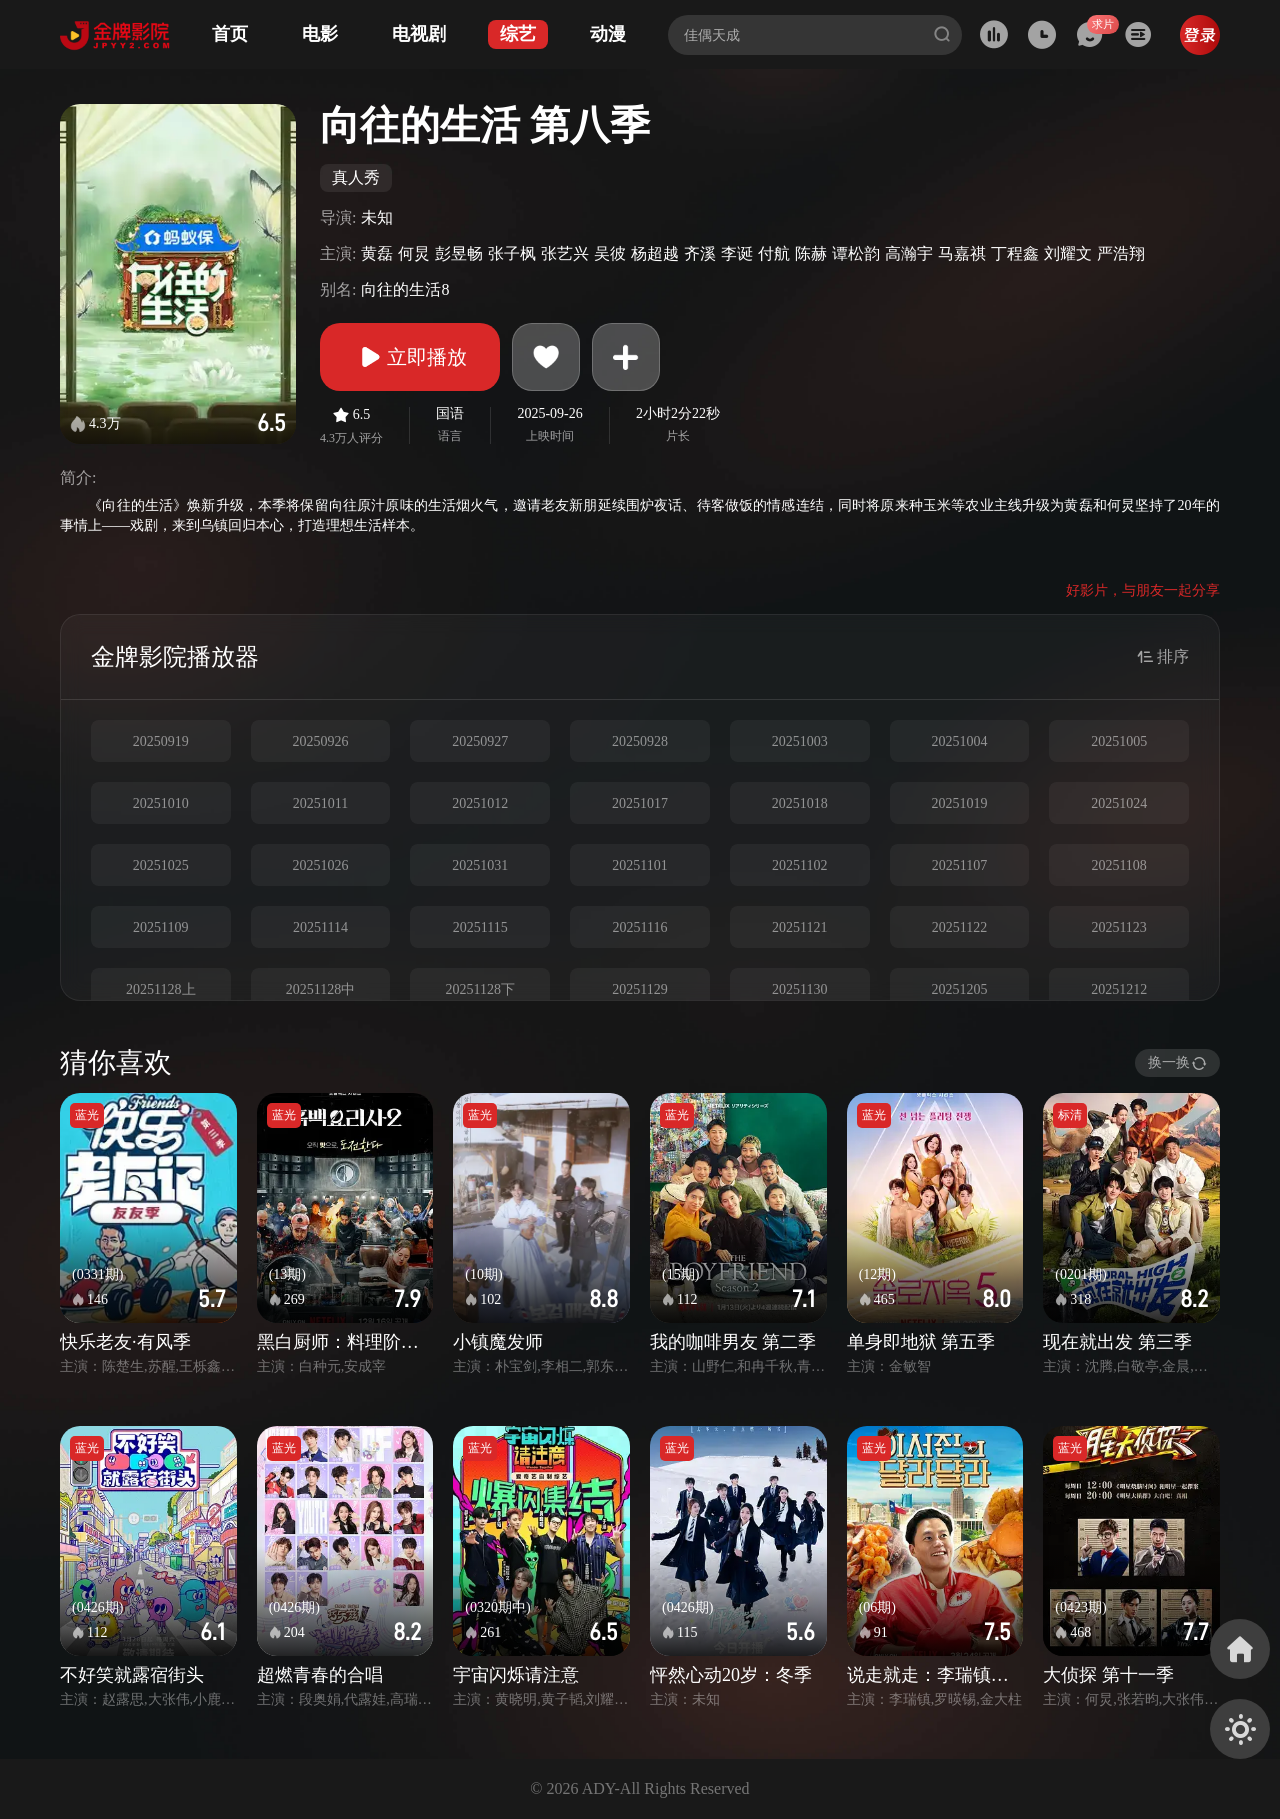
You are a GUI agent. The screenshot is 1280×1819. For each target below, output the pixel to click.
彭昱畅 (459, 253)
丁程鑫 (1015, 253)
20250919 (161, 741)
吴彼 (610, 253)
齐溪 (700, 253)
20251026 (321, 865)
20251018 (800, 803)
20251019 (959, 803)
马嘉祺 (962, 253)
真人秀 (356, 177)
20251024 (1119, 803)
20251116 (640, 927)
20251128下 (480, 989)
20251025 (161, 865)
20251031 (480, 865)
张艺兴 (565, 253)
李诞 (737, 253)
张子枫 (512, 253)
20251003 (800, 741)
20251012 (480, 803)
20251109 (160, 927)
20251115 (480, 927)
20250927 (480, 741)
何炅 (414, 253)
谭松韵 (856, 253)
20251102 (799, 865)
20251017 (640, 803)
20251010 (161, 803)
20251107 (959, 865)
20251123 (1118, 927)
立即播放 (410, 357)
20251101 (639, 865)
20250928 (640, 741)
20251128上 (160, 989)
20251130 (799, 989)
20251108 (1118, 865)
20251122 (959, 927)
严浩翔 (1121, 253)
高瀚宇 (909, 253)
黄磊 (377, 253)
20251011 (320, 803)
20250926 (321, 741)
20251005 (1119, 741)
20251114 (320, 927)
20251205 (959, 989)
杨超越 (655, 253)
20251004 (959, 741)
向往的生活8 (405, 289)
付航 (774, 253)
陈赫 (811, 253)
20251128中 (320, 989)
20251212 (1119, 989)
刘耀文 (1068, 253)
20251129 (639, 989)
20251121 (799, 927)
